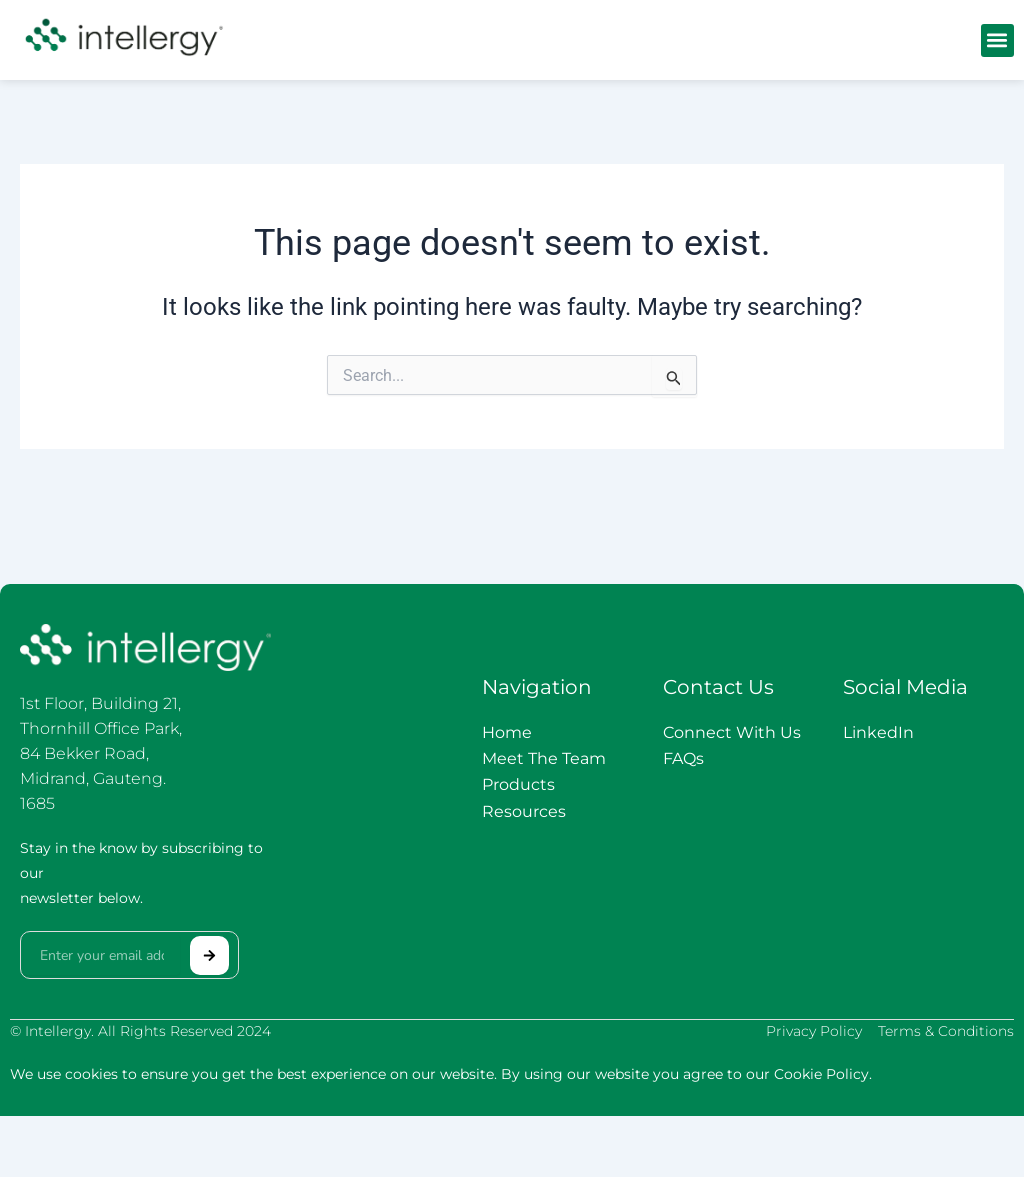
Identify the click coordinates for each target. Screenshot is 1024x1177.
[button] (997, 40)
